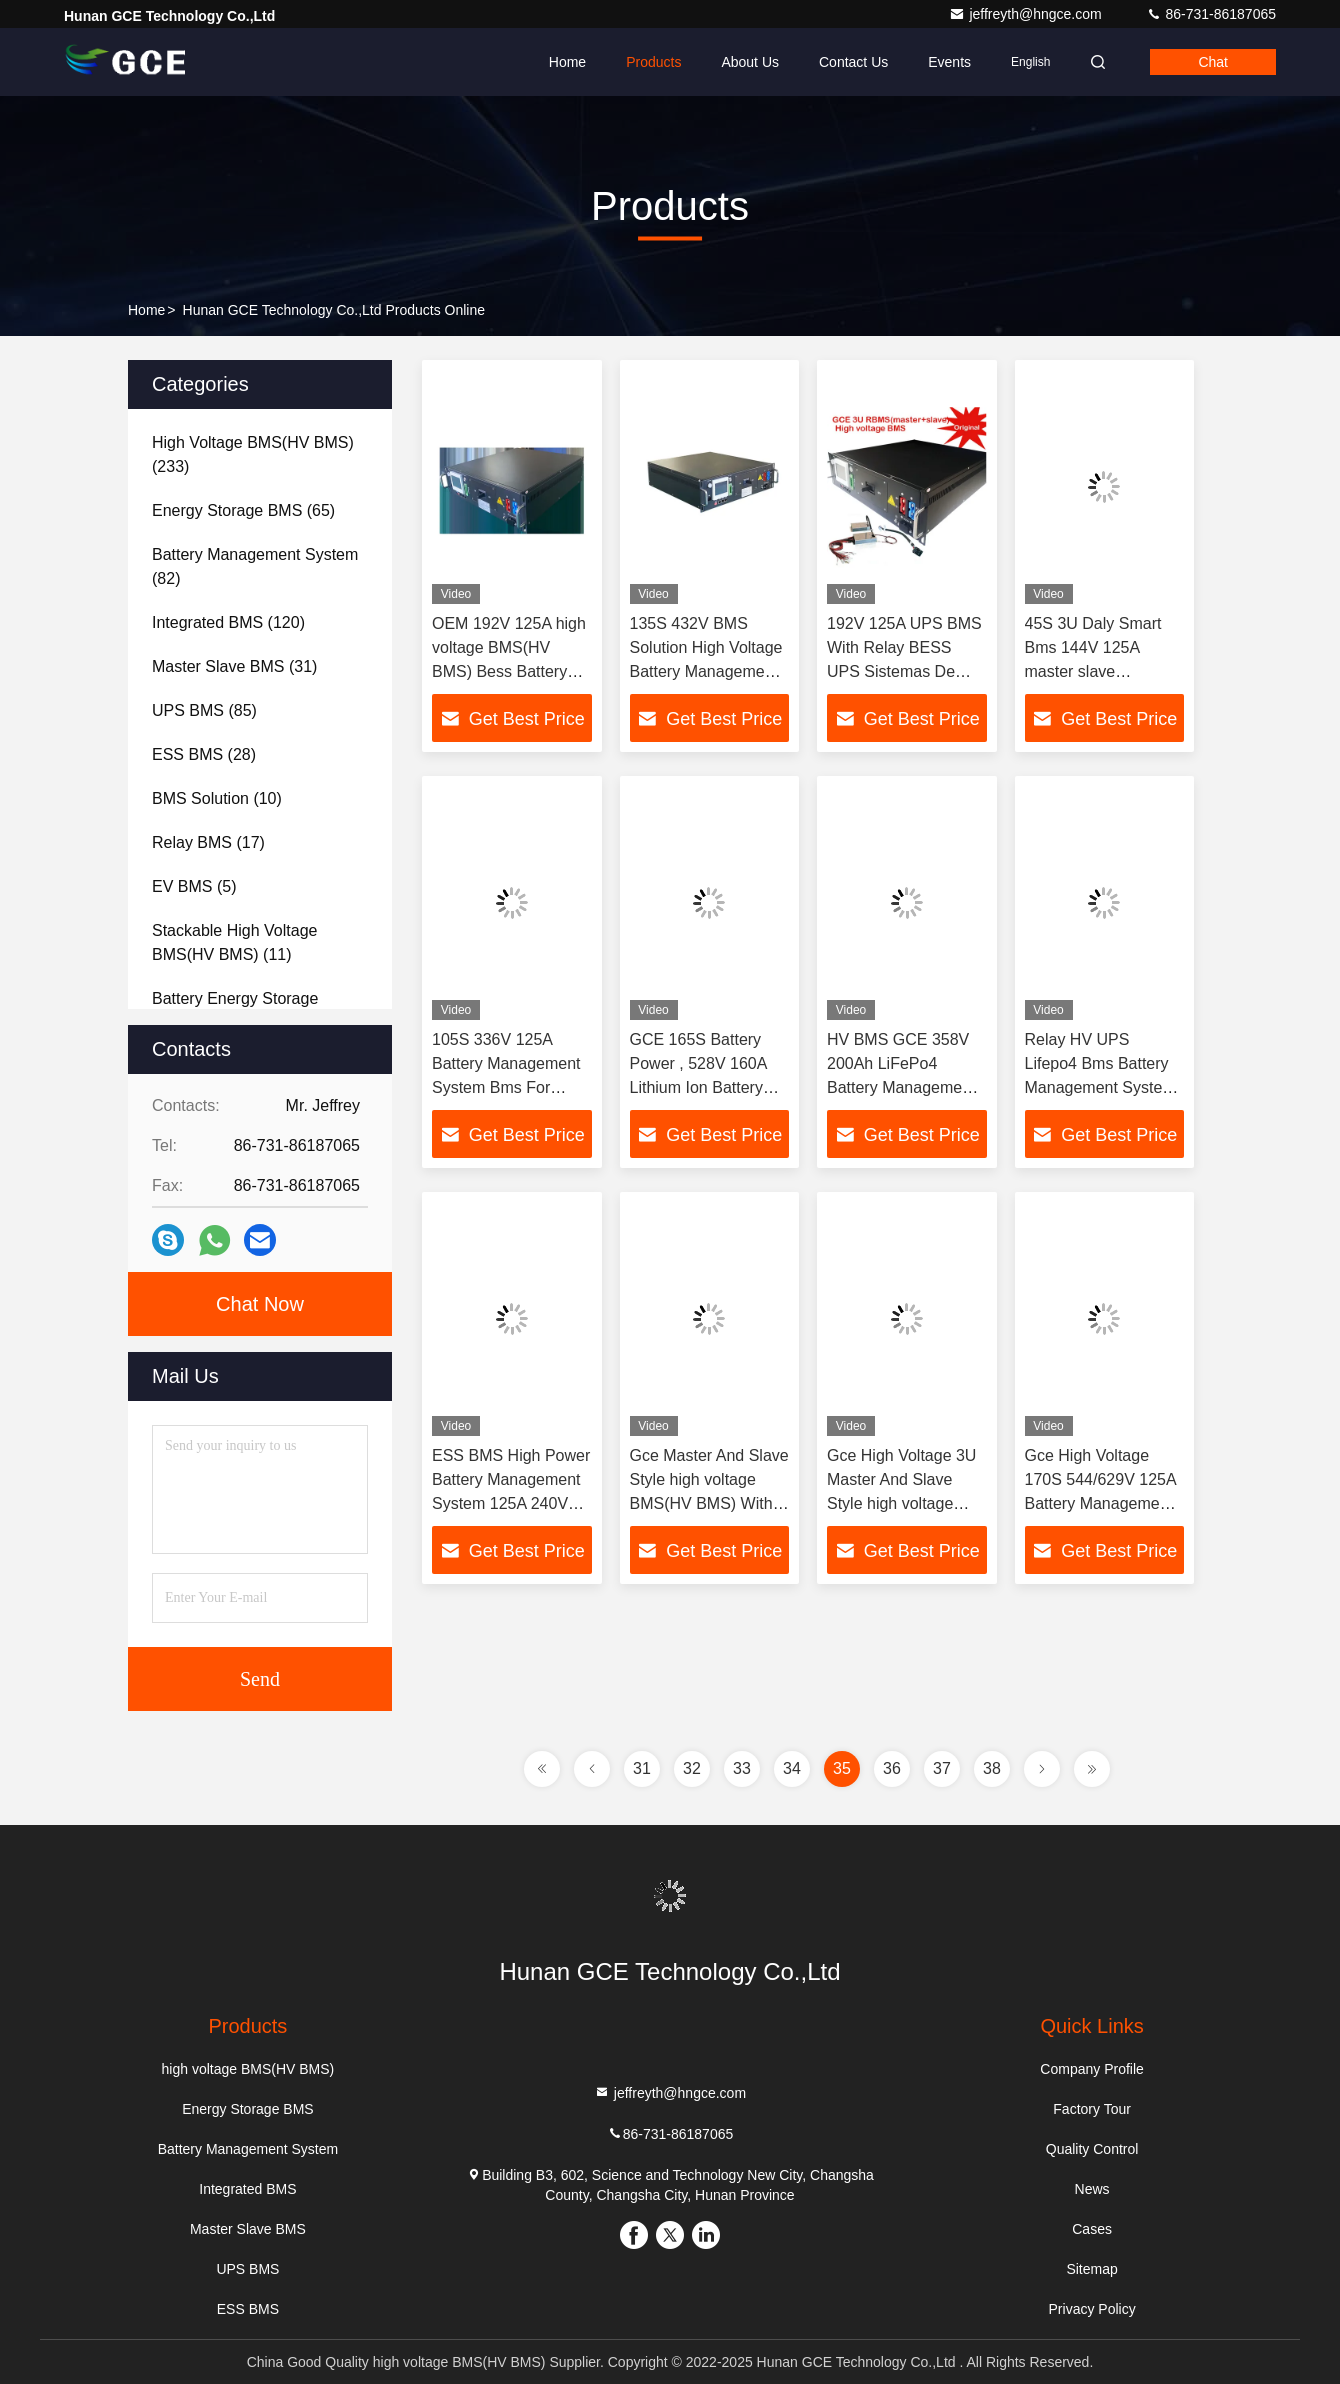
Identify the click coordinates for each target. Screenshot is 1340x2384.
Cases (1092, 2229)
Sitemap (1091, 2269)
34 (792, 1768)
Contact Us (853, 62)
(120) (228, 622)
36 (892, 1768)
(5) (194, 886)
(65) (243, 510)
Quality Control (1092, 2149)
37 (942, 1768)
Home (567, 62)
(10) (217, 798)
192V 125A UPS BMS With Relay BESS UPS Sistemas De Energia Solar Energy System (904, 671)
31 (642, 1768)
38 (992, 1768)
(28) (204, 754)
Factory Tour (1092, 2109)
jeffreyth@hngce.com (1027, 14)
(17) (208, 842)
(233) (253, 454)
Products (653, 62)
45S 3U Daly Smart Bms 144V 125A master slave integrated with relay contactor (1096, 671)
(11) (234, 942)
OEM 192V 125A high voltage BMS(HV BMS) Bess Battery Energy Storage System (509, 671)
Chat (1213, 62)
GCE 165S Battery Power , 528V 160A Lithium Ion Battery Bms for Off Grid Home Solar (698, 1087)
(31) (234, 666)
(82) (255, 566)
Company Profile (1092, 2069)
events (949, 62)
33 (742, 1768)
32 (692, 1768)
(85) (204, 710)
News (1092, 2189)
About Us (750, 62)
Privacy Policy (1092, 2309)
